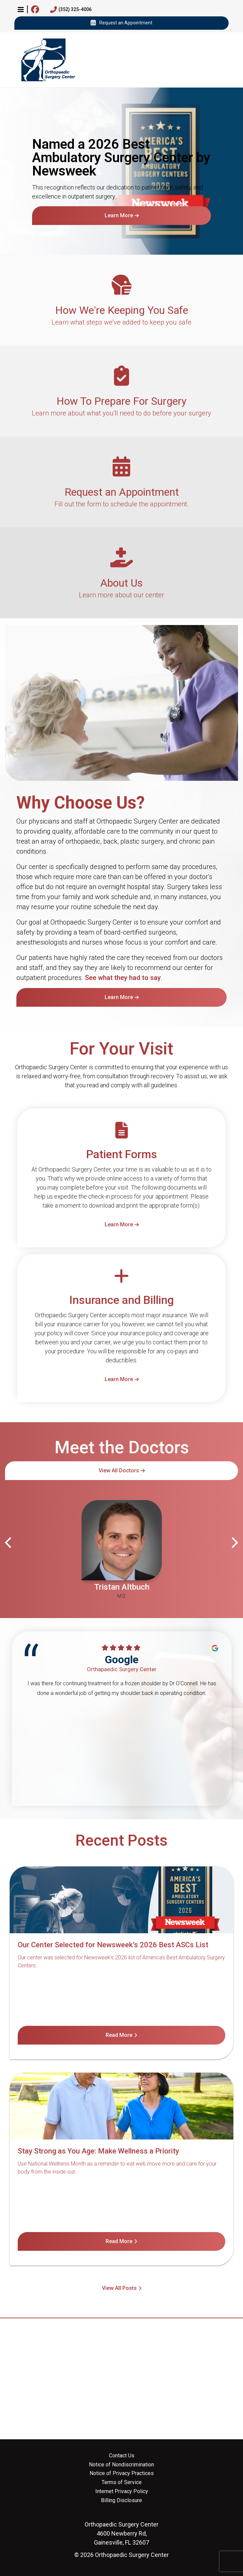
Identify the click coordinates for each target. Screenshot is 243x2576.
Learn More (119, 215)
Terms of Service (122, 2482)
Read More (119, 2035)
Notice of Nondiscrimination (121, 2464)
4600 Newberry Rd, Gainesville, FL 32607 (121, 2533)
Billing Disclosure (121, 2500)
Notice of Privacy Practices (122, 2473)
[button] (20, 9)
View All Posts (119, 2288)
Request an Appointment (121, 23)
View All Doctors (119, 1470)
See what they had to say (123, 978)
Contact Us (121, 2455)
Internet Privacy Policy (121, 2491)
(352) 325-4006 (71, 9)
